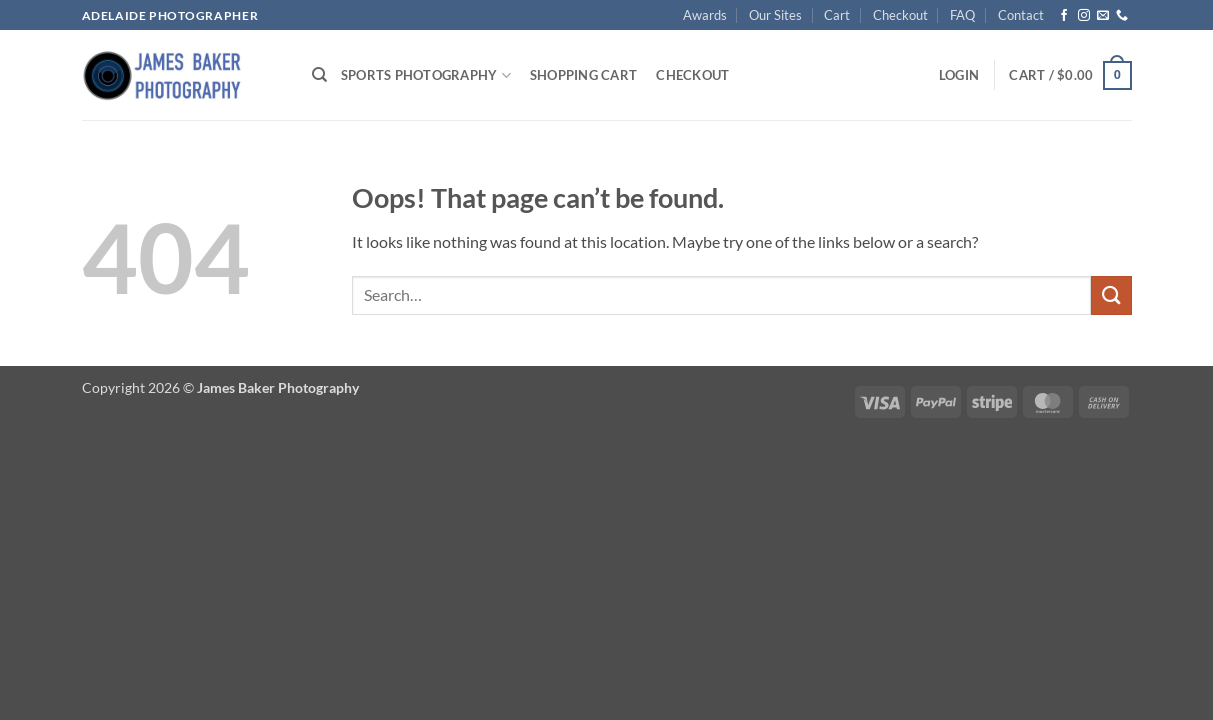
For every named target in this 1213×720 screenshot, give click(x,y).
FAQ (962, 15)
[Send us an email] (1103, 16)
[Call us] (1122, 16)
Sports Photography (426, 75)
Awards (705, 15)
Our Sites (775, 15)
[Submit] (1111, 295)
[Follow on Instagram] (1084, 16)
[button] (959, 75)
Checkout (900, 15)
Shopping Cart (583, 75)
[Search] (319, 75)
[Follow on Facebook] (1064, 16)
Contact (1021, 15)
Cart (837, 15)
